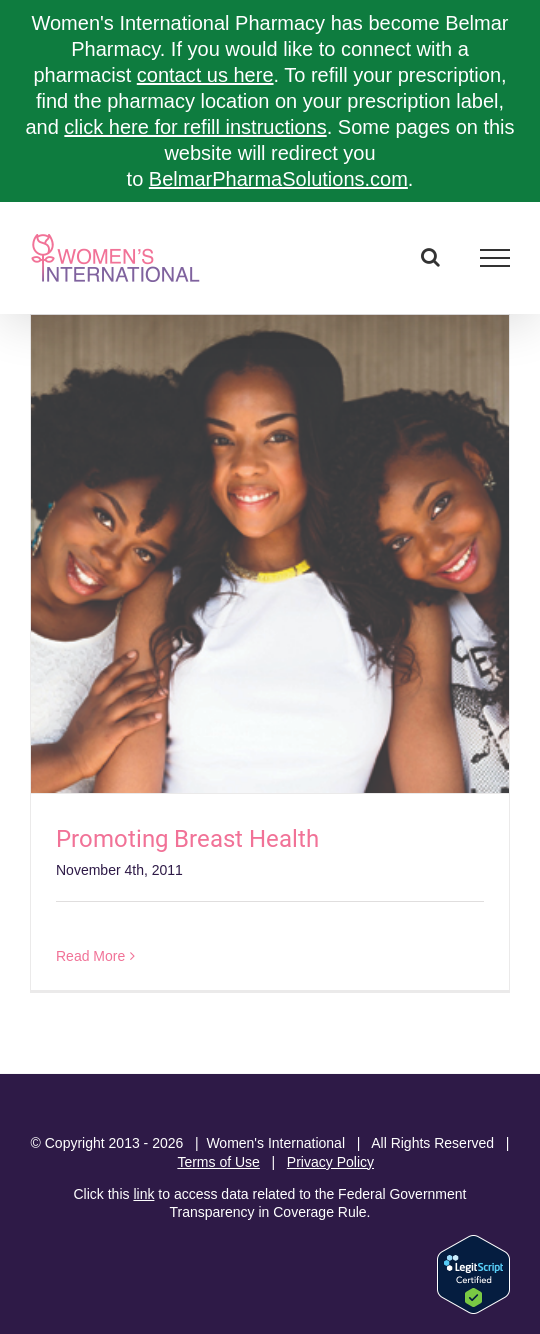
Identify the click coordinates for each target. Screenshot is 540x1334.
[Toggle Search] (430, 257)
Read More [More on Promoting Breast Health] (90, 956)
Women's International (275, 1143)
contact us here (205, 75)
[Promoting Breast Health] (270, 554)
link (143, 1194)
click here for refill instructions (195, 127)
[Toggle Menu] (495, 258)
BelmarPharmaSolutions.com (278, 179)
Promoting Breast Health (187, 839)
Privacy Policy (330, 1162)
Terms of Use (218, 1162)
